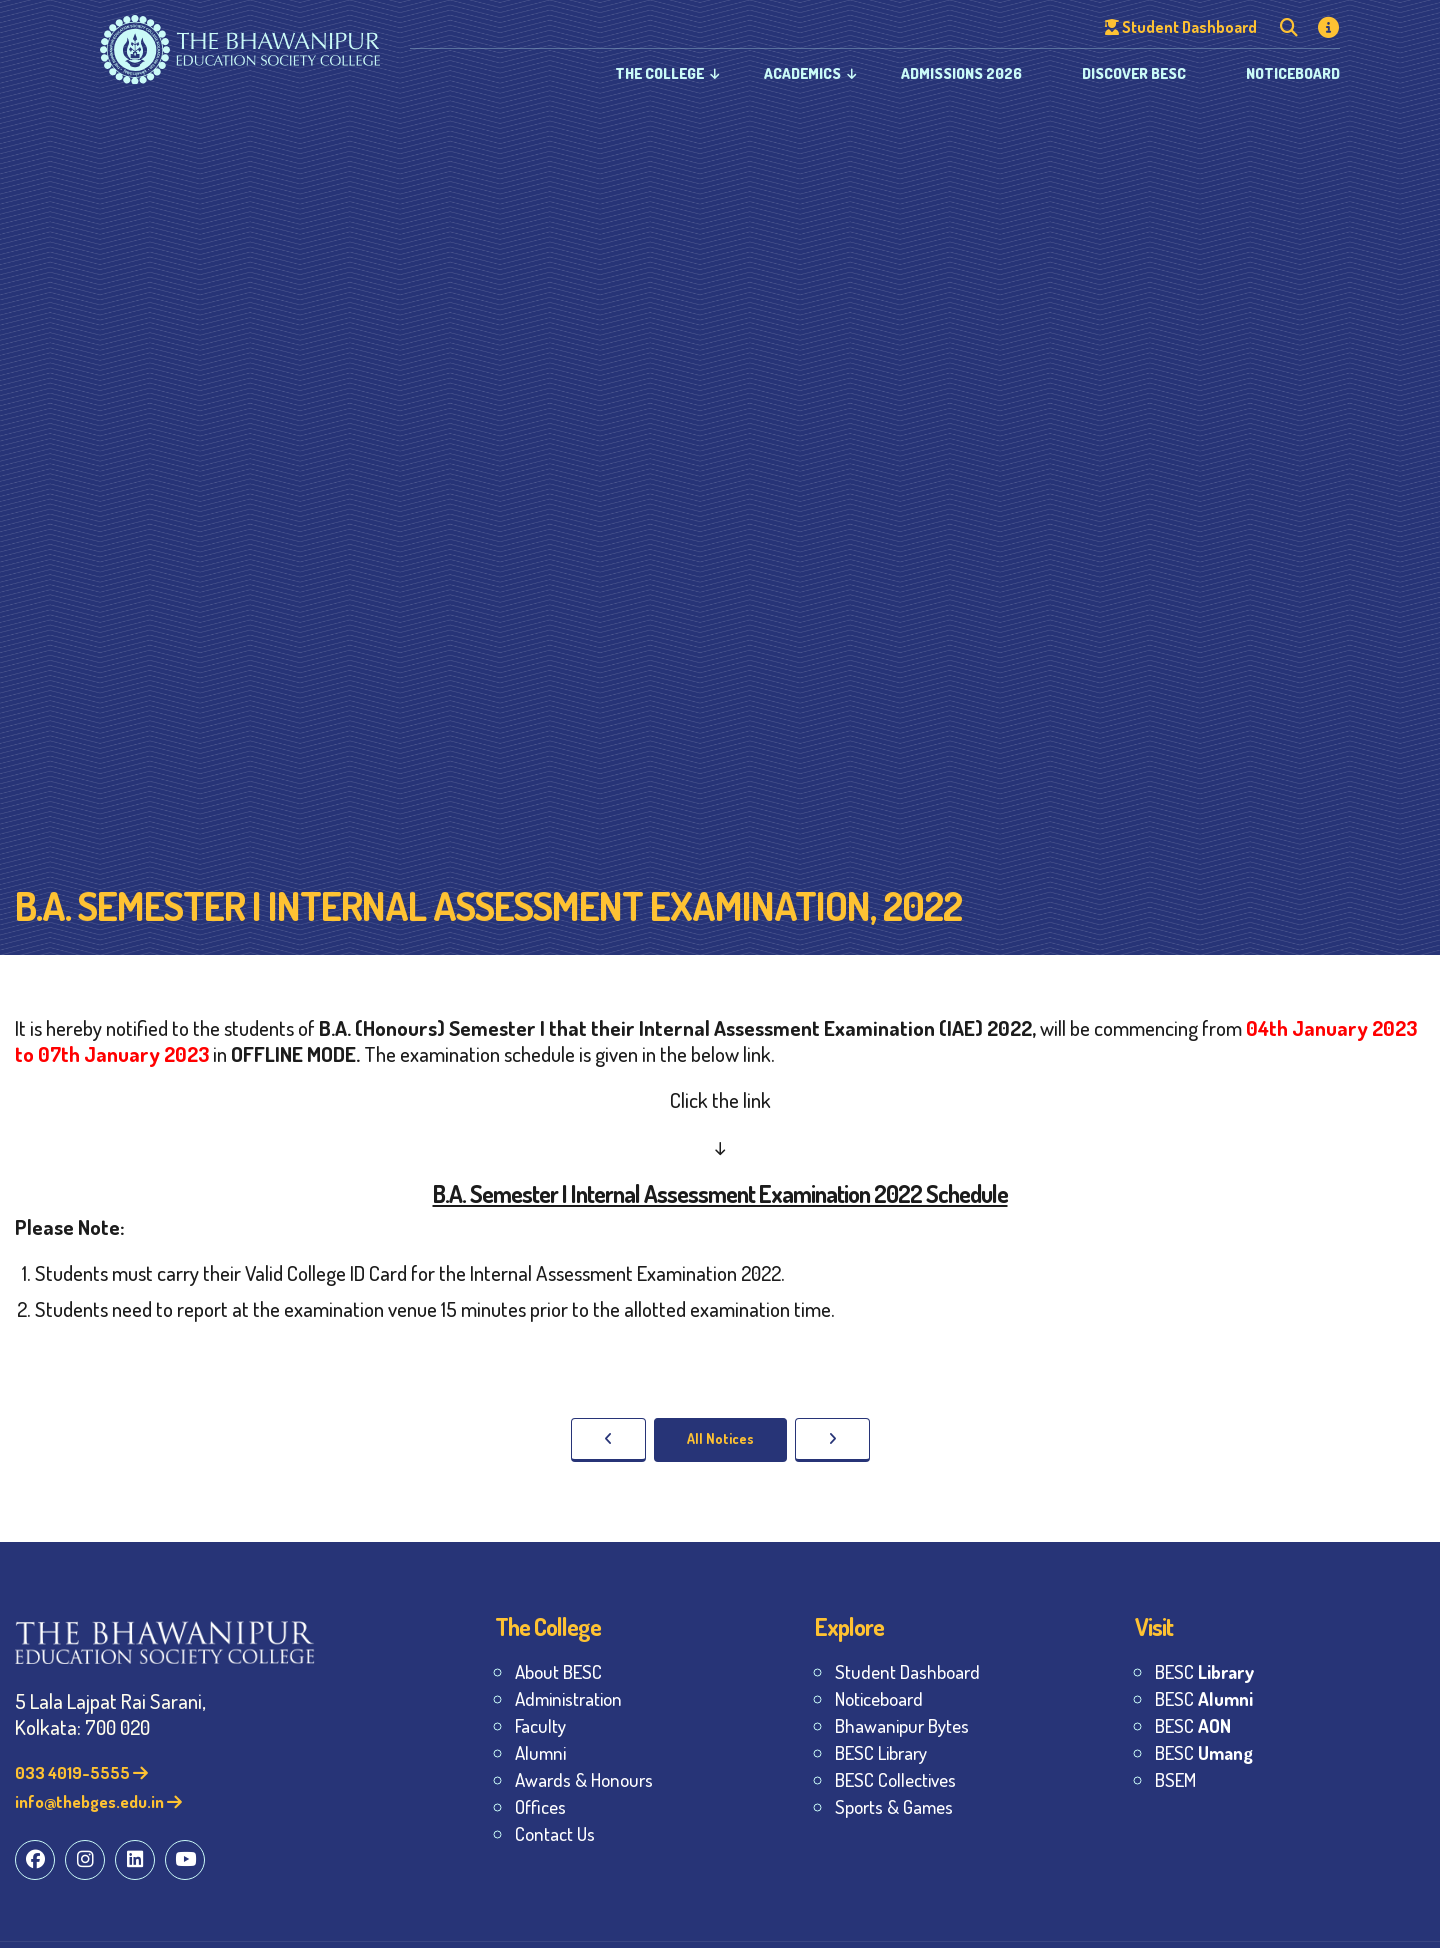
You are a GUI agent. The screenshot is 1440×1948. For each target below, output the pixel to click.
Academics (802, 73)
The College (659, 73)
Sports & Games (894, 1806)
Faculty (540, 1725)
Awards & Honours (584, 1779)
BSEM (1175, 1779)
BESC (1204, 1671)
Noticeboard (1293, 73)
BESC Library (881, 1752)
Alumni (540, 1752)
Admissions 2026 (961, 73)
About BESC (558, 1671)
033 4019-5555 (81, 1772)
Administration (568, 1698)
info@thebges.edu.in (98, 1801)
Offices (540, 1806)
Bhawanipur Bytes (902, 1725)
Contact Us (555, 1833)
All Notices (720, 1438)
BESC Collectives (895, 1779)
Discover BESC (1134, 73)
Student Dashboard (907, 1671)
